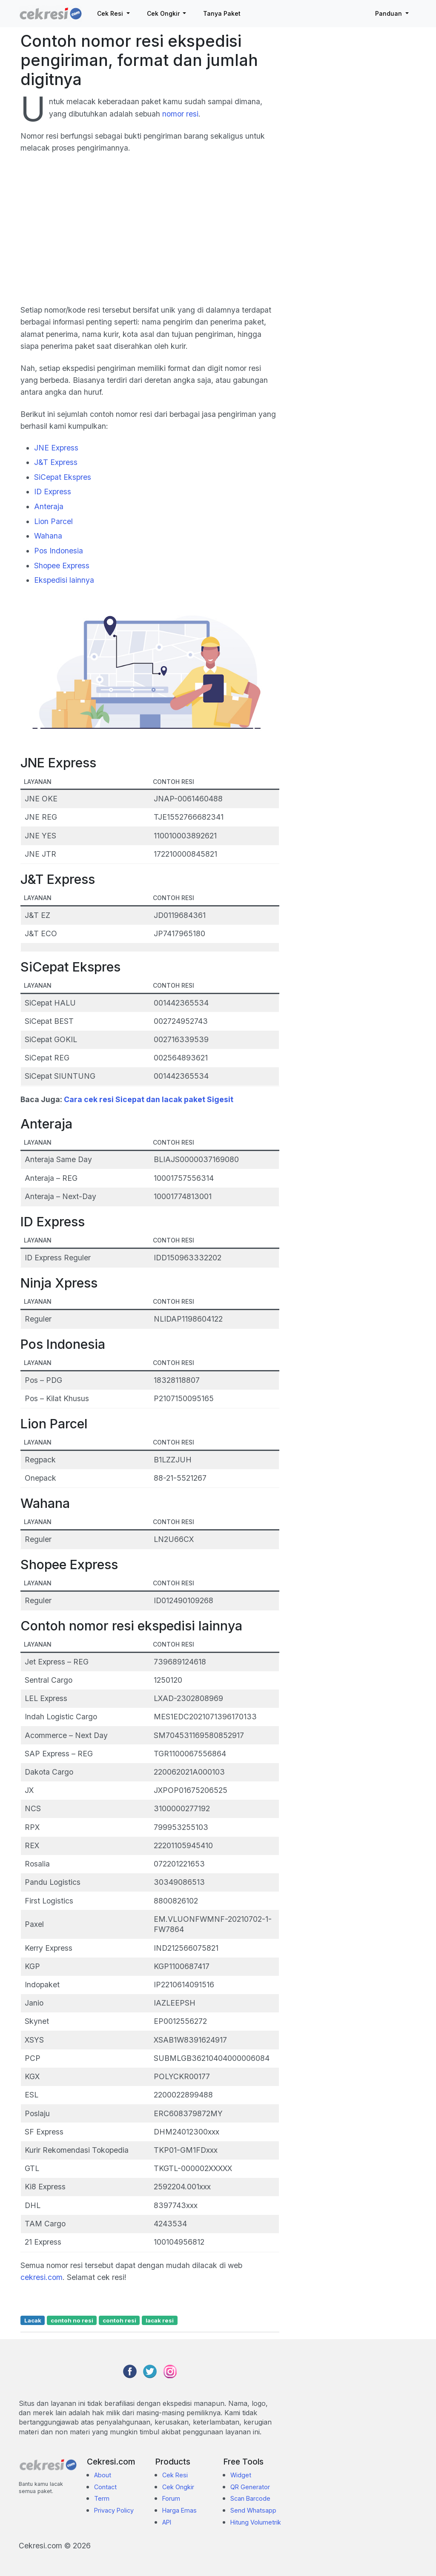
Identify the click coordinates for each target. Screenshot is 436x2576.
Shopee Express (61, 565)
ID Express (52, 491)
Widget (240, 2475)
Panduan (389, 13)
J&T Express (55, 462)
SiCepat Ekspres (62, 477)
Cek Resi (111, 13)
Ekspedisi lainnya (64, 580)
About (102, 2475)
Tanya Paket (222, 13)
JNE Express (56, 447)
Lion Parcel (53, 521)
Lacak (32, 2320)
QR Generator (250, 2487)
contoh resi (119, 2320)
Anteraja (48, 506)
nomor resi (180, 113)
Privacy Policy (114, 2510)
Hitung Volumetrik (255, 2522)
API (166, 2522)
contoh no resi (72, 2320)
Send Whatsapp (253, 2510)
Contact (105, 2487)
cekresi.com (41, 2277)
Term (101, 2498)
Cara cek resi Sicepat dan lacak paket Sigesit (148, 1099)
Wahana (48, 535)
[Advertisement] (149, 234)
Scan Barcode (250, 2498)
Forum (171, 2498)
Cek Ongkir (164, 13)
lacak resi (160, 2320)
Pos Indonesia (58, 550)
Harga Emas (179, 2510)
